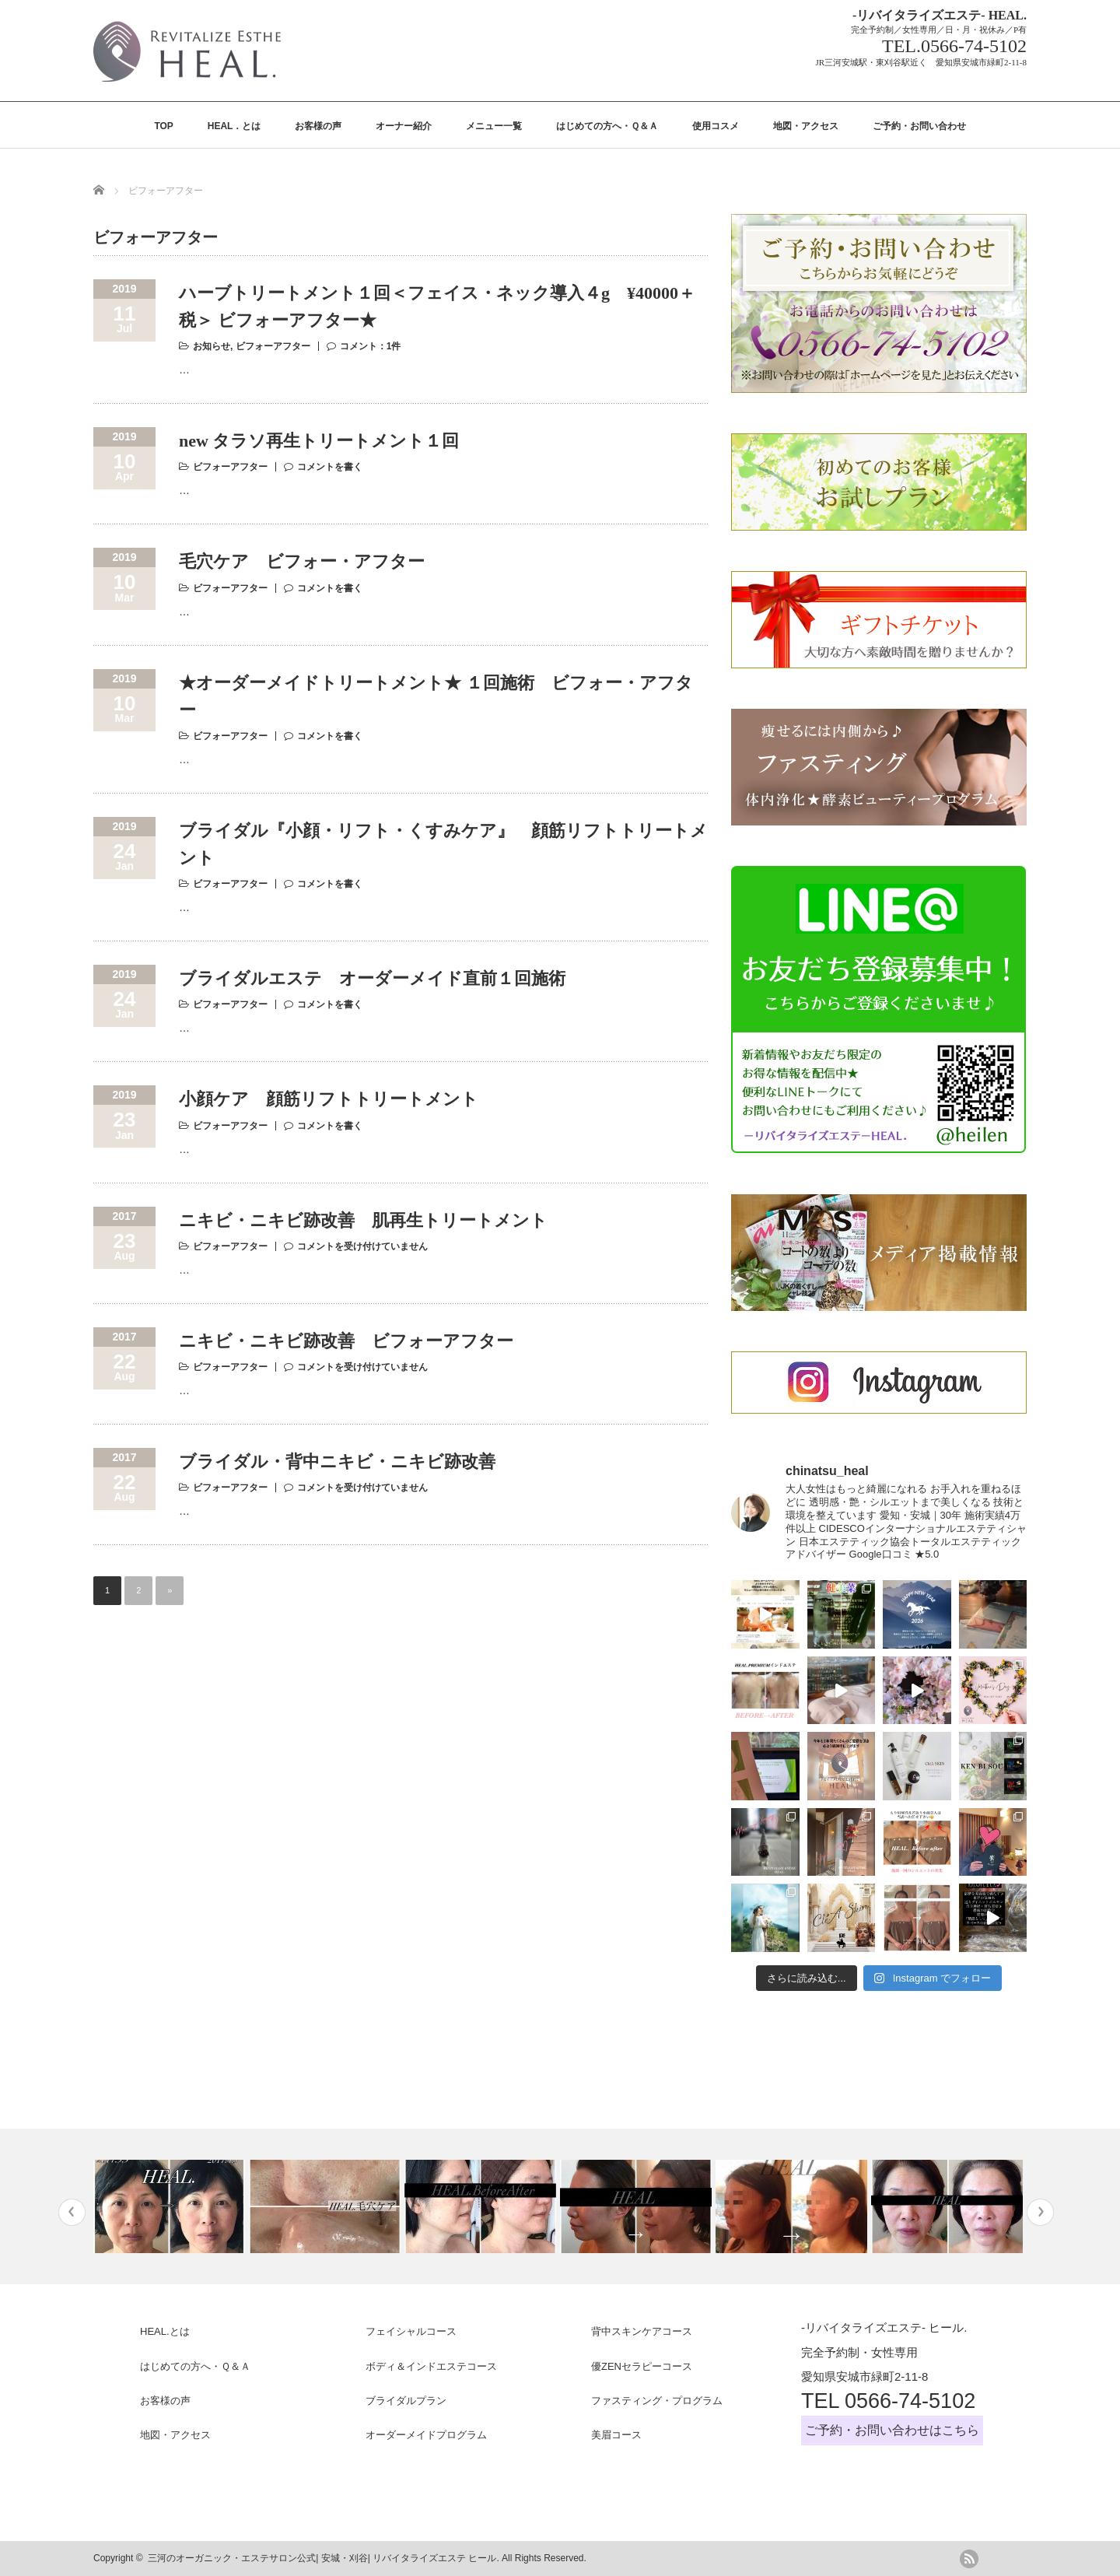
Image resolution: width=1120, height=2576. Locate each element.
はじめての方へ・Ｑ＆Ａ (607, 126)
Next (1040, 2212)
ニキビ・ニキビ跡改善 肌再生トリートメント (363, 1220)
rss (969, 2559)
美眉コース (616, 2435)
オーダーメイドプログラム (426, 2435)
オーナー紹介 (404, 126)
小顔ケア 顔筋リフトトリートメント (328, 1099)
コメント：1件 (370, 346)
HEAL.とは (165, 2331)
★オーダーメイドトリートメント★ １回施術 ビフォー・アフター (436, 696)
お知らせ (211, 346)
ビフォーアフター (273, 346)
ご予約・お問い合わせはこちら (892, 2430)
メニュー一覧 (494, 126)
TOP (163, 126)
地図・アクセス (805, 126)
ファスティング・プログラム (657, 2400)
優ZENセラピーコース (641, 2366)
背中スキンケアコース (641, 2331)
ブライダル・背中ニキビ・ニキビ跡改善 (337, 1461)
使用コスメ (715, 126)
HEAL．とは (234, 126)
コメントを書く (329, 466)
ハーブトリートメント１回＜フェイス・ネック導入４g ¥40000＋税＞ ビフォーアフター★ (437, 306)
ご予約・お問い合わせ (919, 126)
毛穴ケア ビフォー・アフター (302, 561)
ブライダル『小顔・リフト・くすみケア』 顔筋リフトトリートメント (443, 844)
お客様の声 (318, 126)
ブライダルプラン (406, 2400)
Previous (72, 2212)
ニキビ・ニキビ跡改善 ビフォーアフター (346, 1341)
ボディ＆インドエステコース (431, 2366)
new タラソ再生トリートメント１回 (319, 440)
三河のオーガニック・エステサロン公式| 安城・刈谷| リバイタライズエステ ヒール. (323, 2558)
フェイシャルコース (411, 2331)
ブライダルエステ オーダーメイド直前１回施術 (372, 978)
